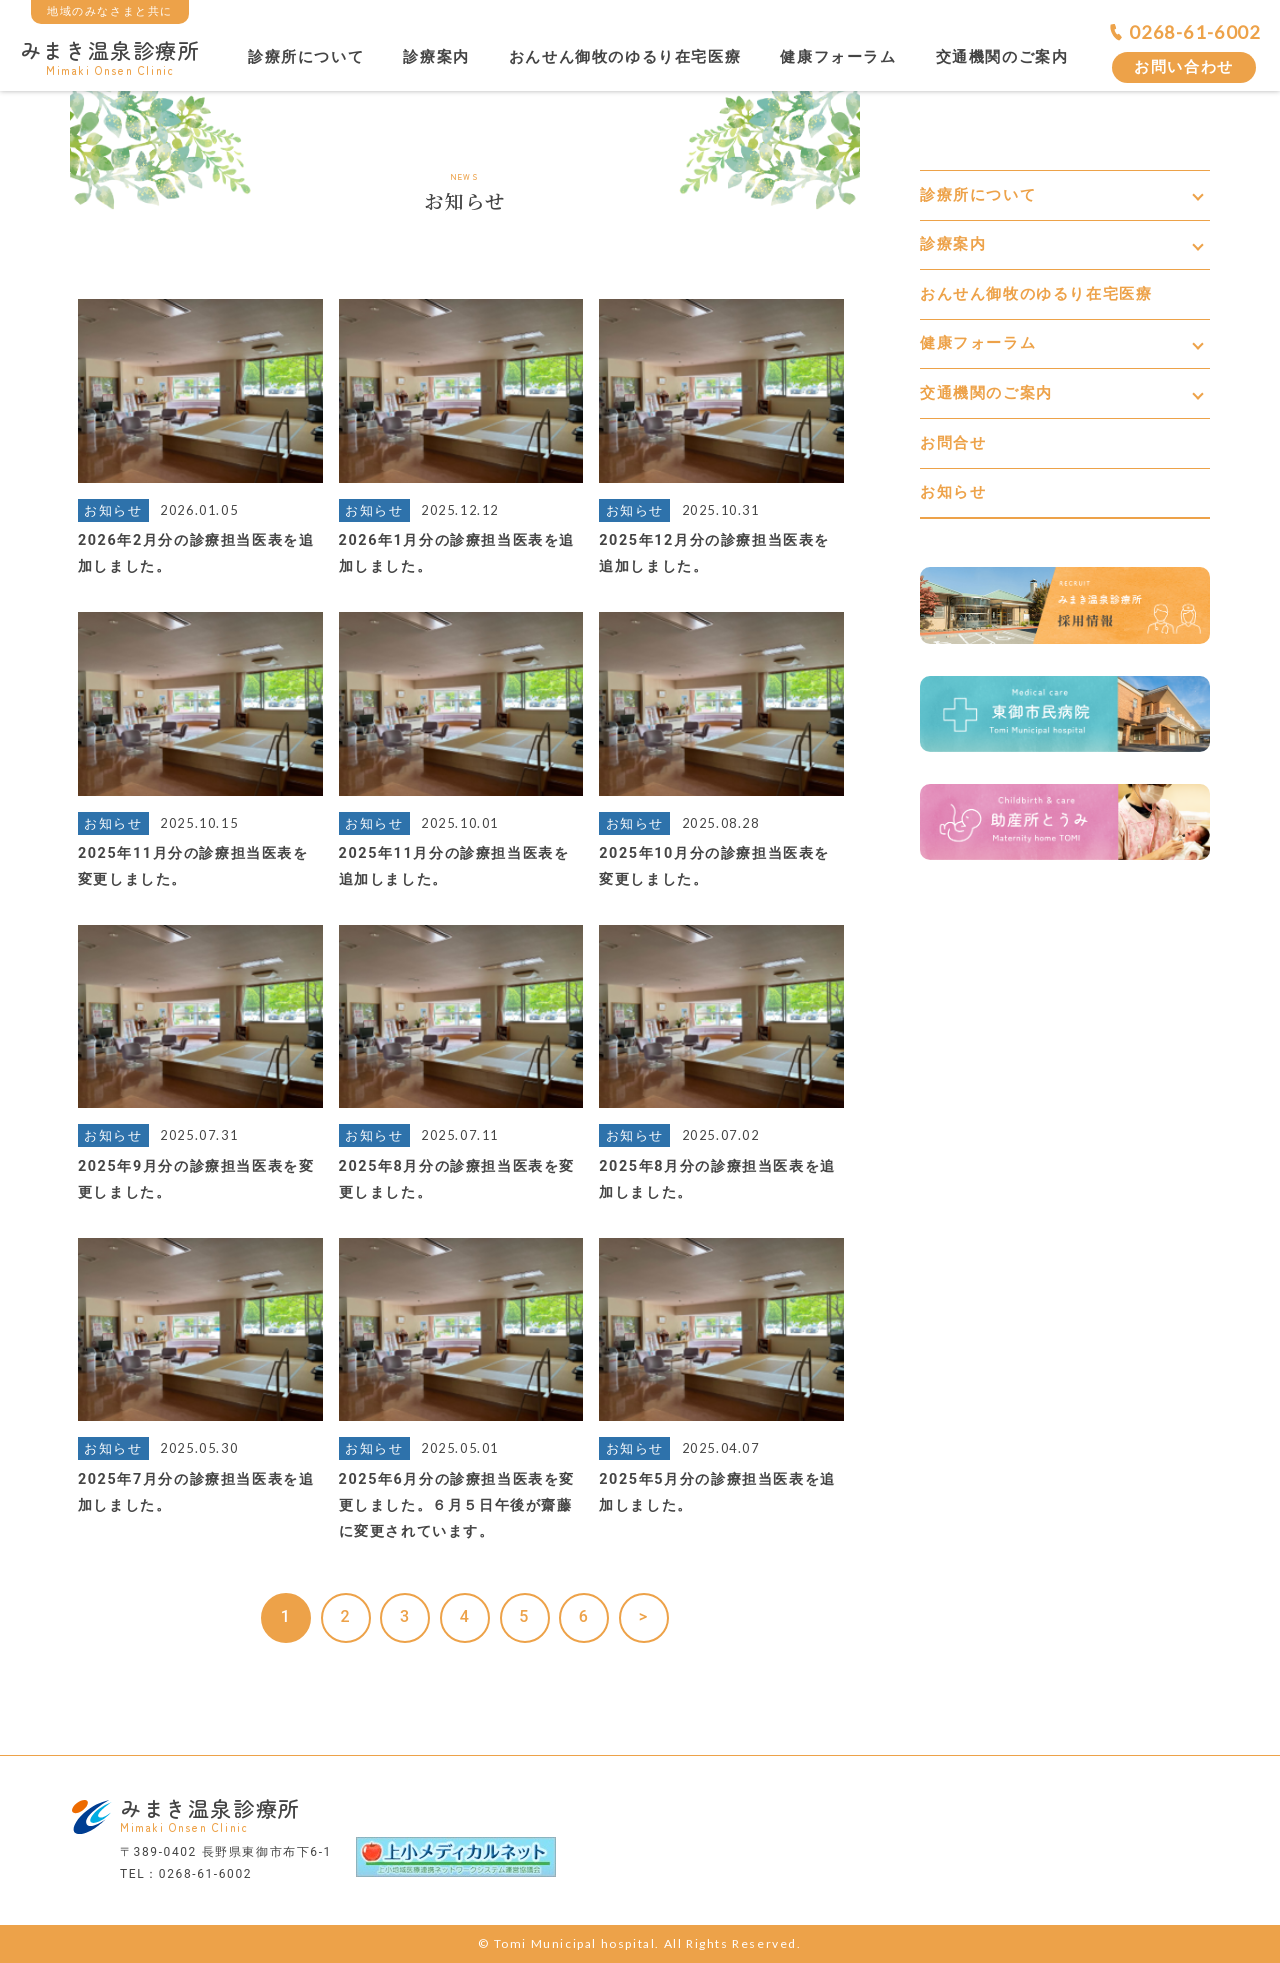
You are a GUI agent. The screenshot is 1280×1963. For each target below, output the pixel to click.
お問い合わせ (1184, 67)
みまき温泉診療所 (110, 55)
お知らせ (953, 492)
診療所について (306, 57)
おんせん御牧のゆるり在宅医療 (625, 57)
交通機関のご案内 (1002, 57)
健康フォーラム (838, 57)
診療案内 (436, 57)
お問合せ (953, 443)
